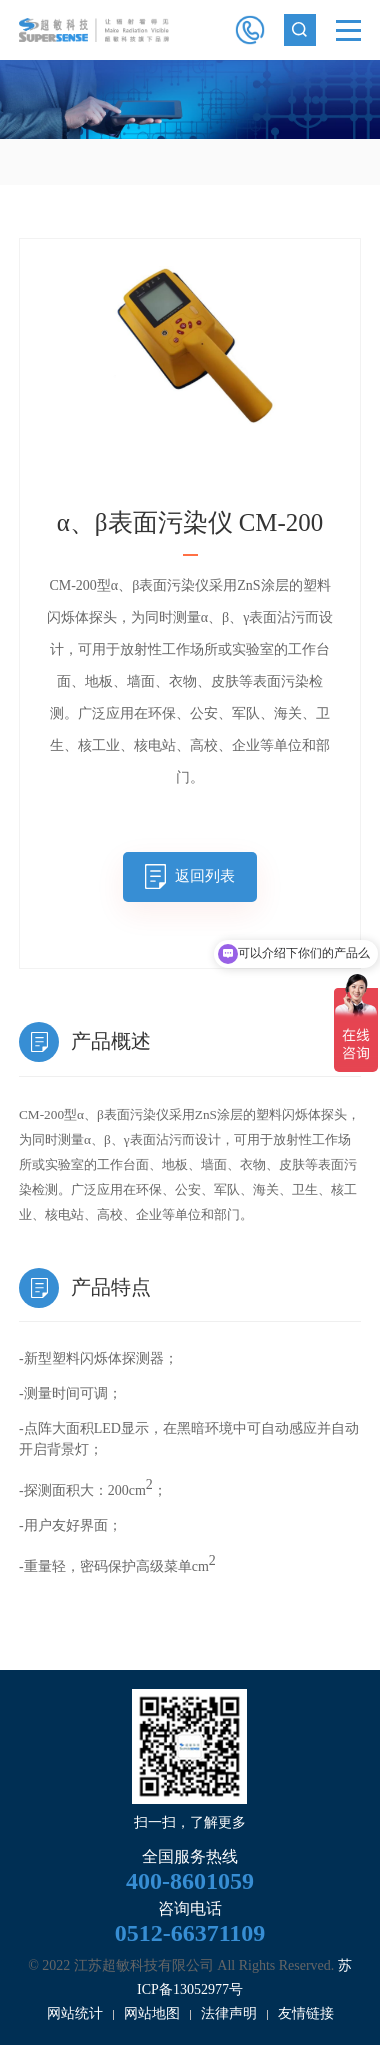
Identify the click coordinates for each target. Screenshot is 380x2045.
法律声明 (229, 2013)
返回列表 (205, 876)
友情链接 (306, 2013)
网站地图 (152, 2013)
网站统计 (75, 2013)
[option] (190, 99)
